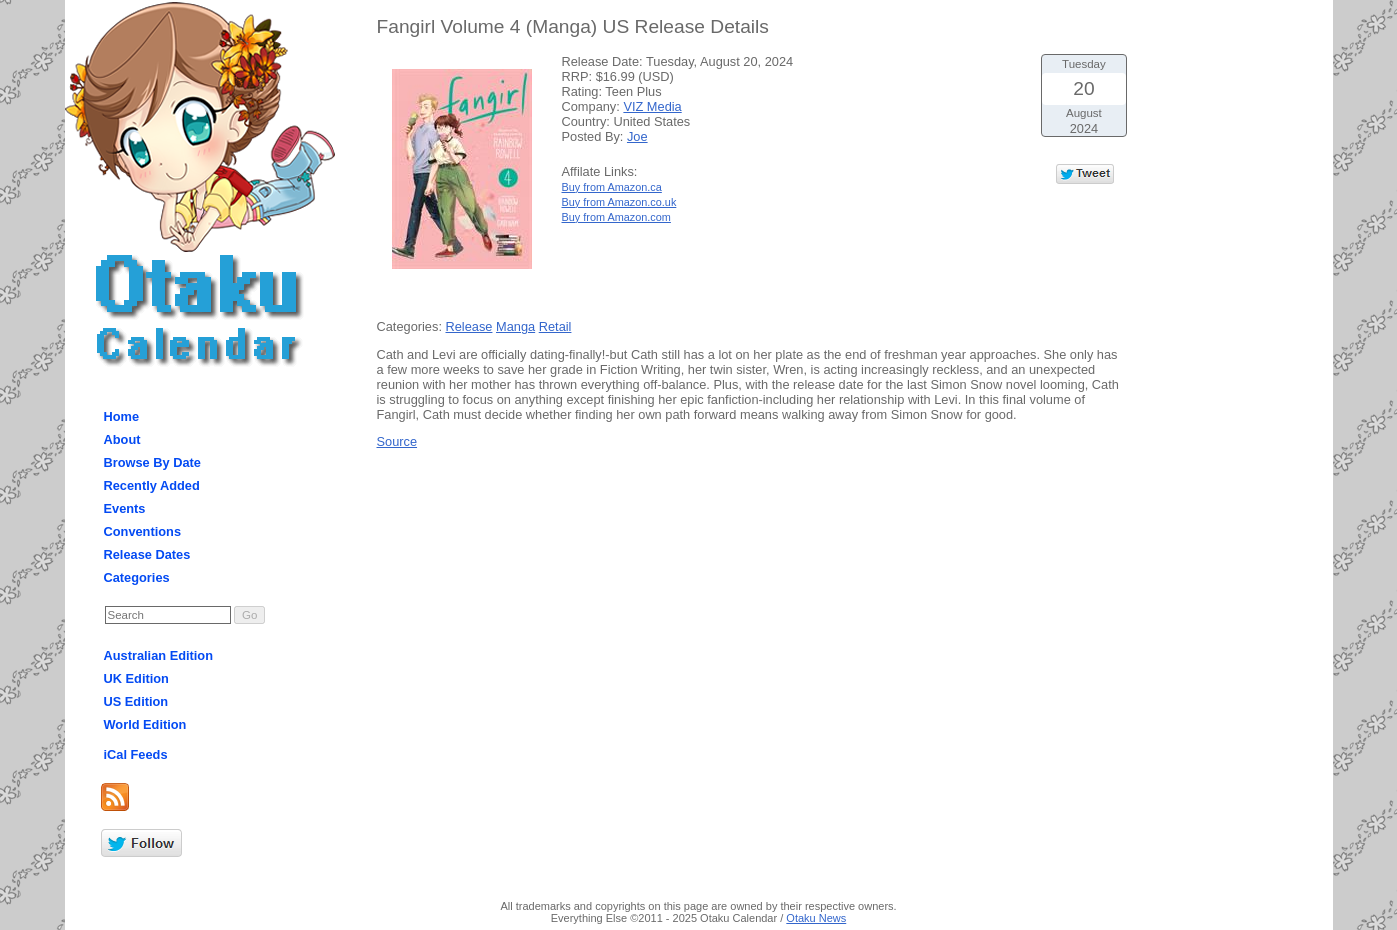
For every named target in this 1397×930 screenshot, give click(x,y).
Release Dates (147, 554)
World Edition (145, 724)
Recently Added (152, 485)
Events (125, 508)
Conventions (143, 531)
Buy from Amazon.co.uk (619, 202)
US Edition (136, 701)
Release (469, 326)
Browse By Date (152, 462)
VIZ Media (652, 106)
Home (122, 416)
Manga (515, 326)
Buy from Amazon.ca (612, 187)
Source (397, 441)
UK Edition (136, 678)
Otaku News (816, 918)
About (122, 439)
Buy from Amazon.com (616, 217)
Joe (637, 136)
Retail (555, 326)
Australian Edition (159, 655)
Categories (137, 577)
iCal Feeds (136, 754)
